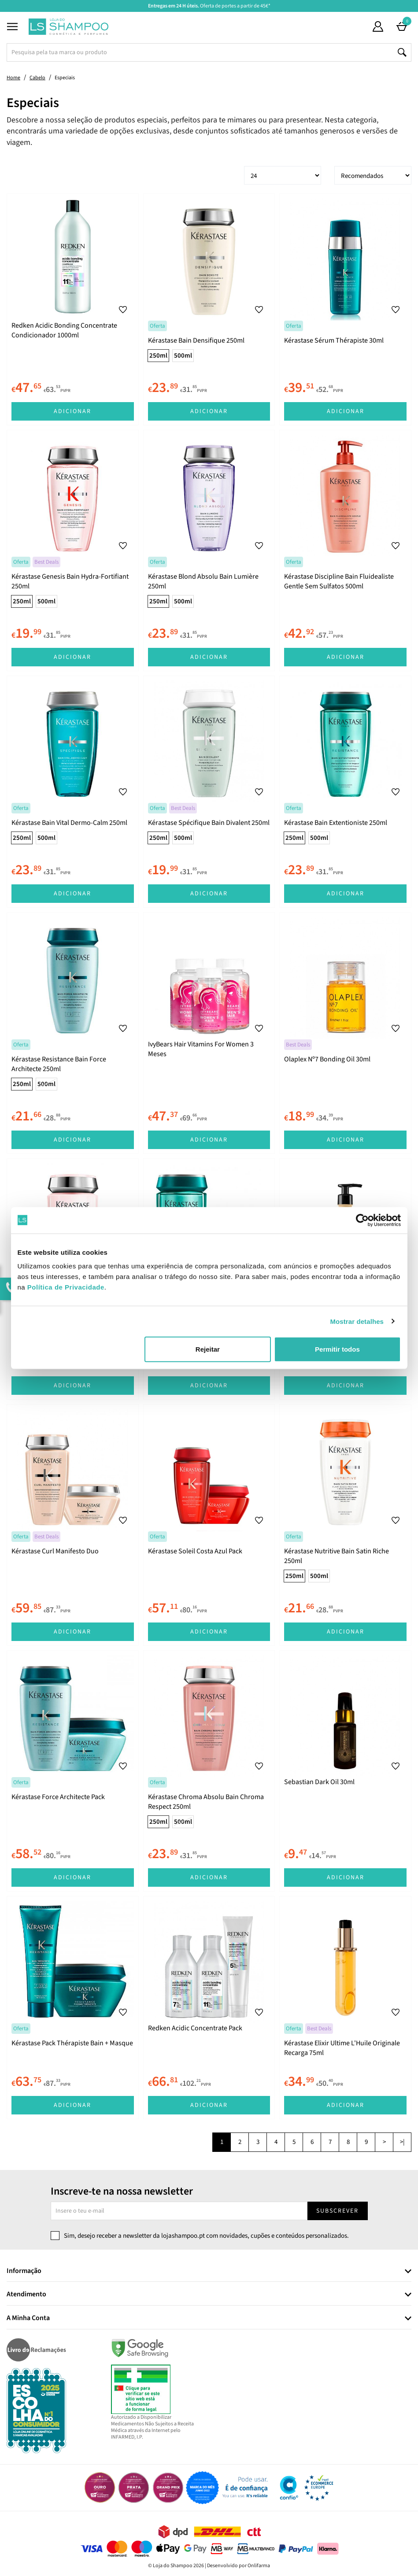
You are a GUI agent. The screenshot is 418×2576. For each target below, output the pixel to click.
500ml (183, 355)
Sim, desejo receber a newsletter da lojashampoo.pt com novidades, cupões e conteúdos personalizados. (206, 2235)
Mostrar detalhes (357, 1321)
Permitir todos (337, 1349)
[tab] (209, 2271)
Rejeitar (208, 1349)
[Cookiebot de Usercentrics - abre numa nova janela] (362, 1220)
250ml (158, 355)
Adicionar (72, 411)
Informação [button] (24, 2271)
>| (402, 2142)
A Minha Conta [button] (28, 2318)
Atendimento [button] (26, 2295)
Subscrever (337, 2210)
